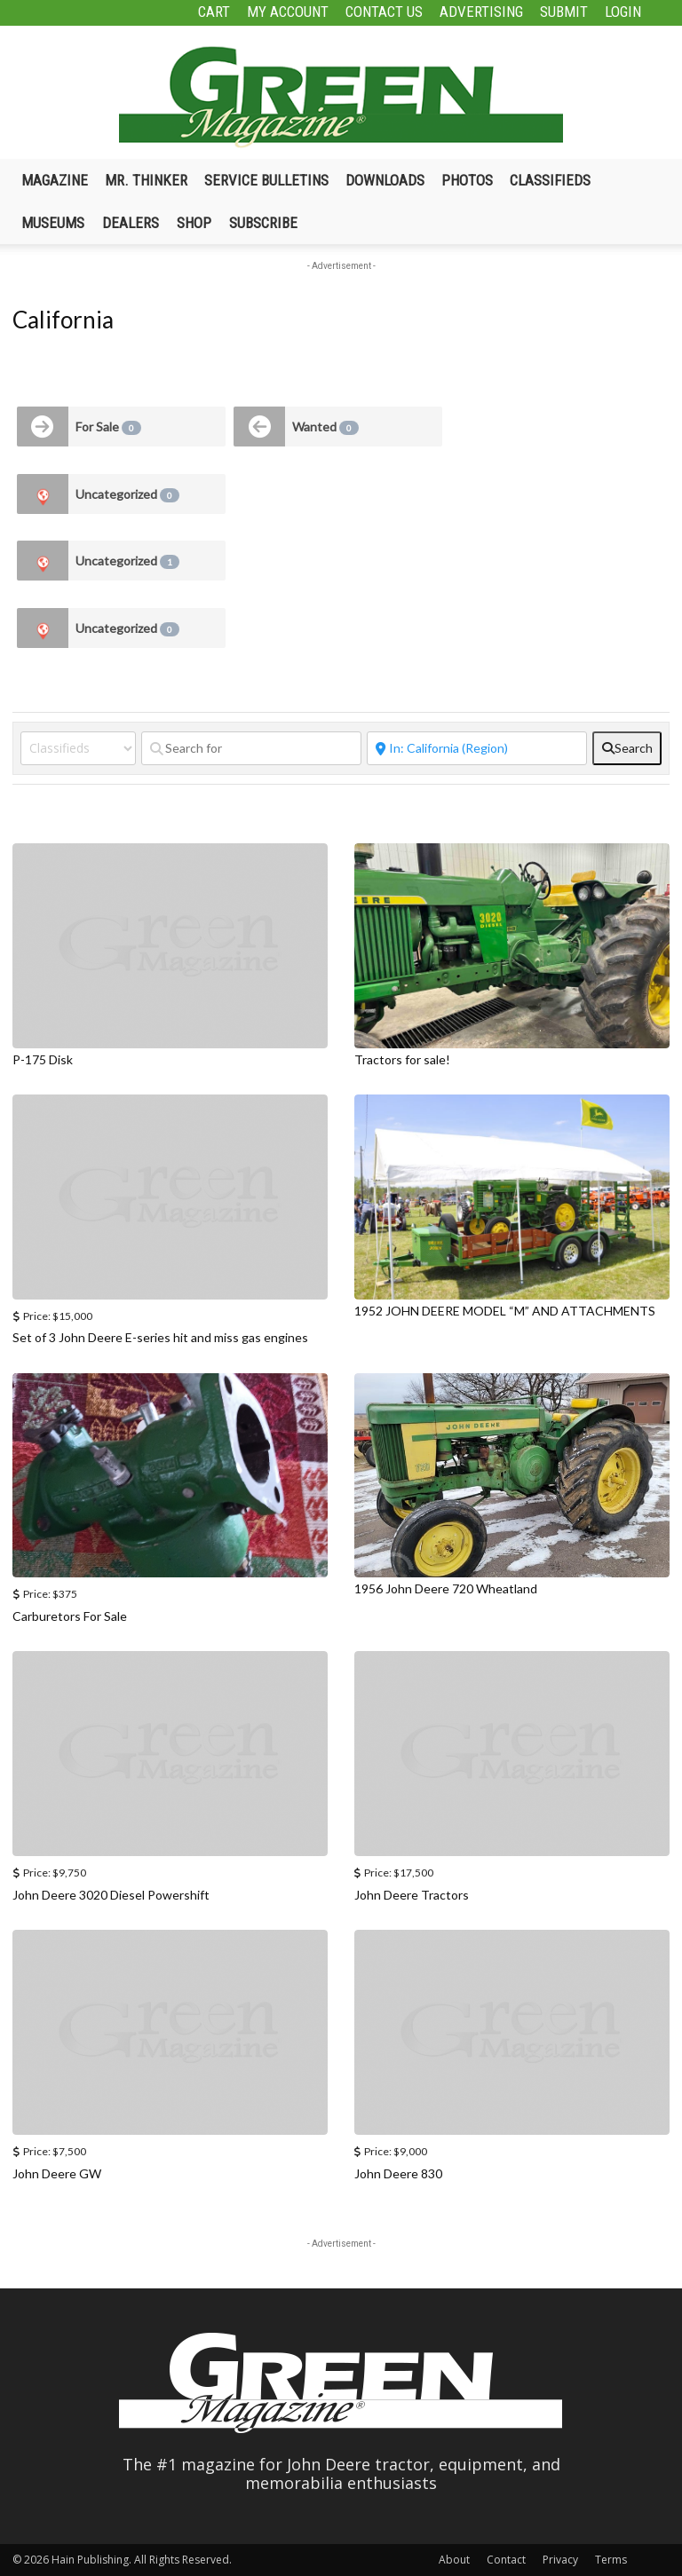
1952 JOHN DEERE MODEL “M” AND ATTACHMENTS (504, 1310)
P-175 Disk (42, 1059)
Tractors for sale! (402, 1059)
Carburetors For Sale (69, 1616)
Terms (611, 2559)
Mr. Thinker (146, 180)
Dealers (130, 223)
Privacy (560, 2559)
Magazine (54, 180)
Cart (214, 11)
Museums (52, 223)
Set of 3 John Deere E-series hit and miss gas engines (160, 1337)
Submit (564, 11)
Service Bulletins (266, 180)
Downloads (384, 180)
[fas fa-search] (627, 748)
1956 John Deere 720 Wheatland (445, 1588)
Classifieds (550, 180)
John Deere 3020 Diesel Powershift (111, 1894)
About (454, 2559)
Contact (506, 2559)
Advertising (481, 11)
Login (623, 11)
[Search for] (251, 748)
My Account (288, 11)
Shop (194, 223)
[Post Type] (78, 748)
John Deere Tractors (411, 1894)
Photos (467, 180)
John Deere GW (56, 2173)
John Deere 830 (398, 2173)
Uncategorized (127, 494)
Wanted (325, 427)
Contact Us (384, 11)
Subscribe (263, 223)
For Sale (108, 427)
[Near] (477, 748)
